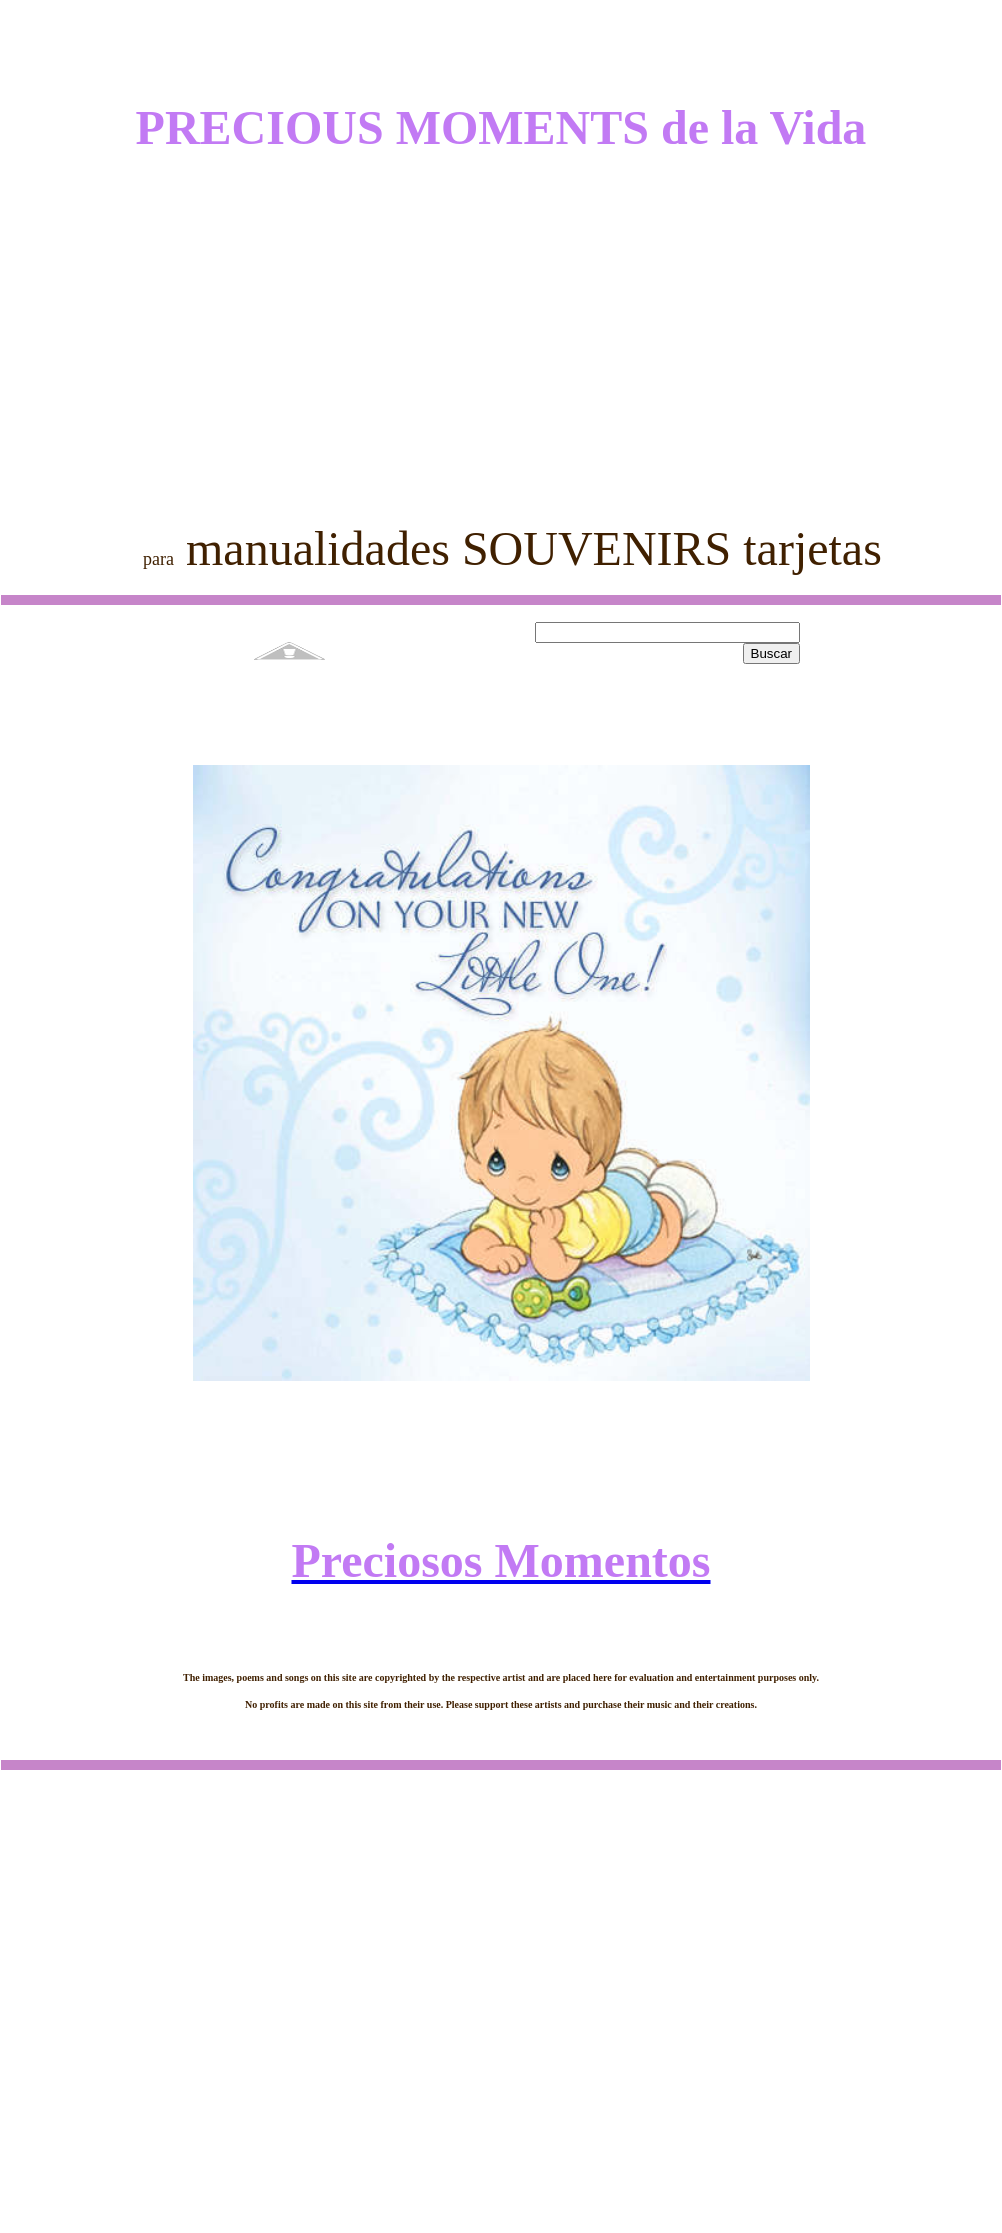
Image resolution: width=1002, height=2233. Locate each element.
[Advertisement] (501, 322)
